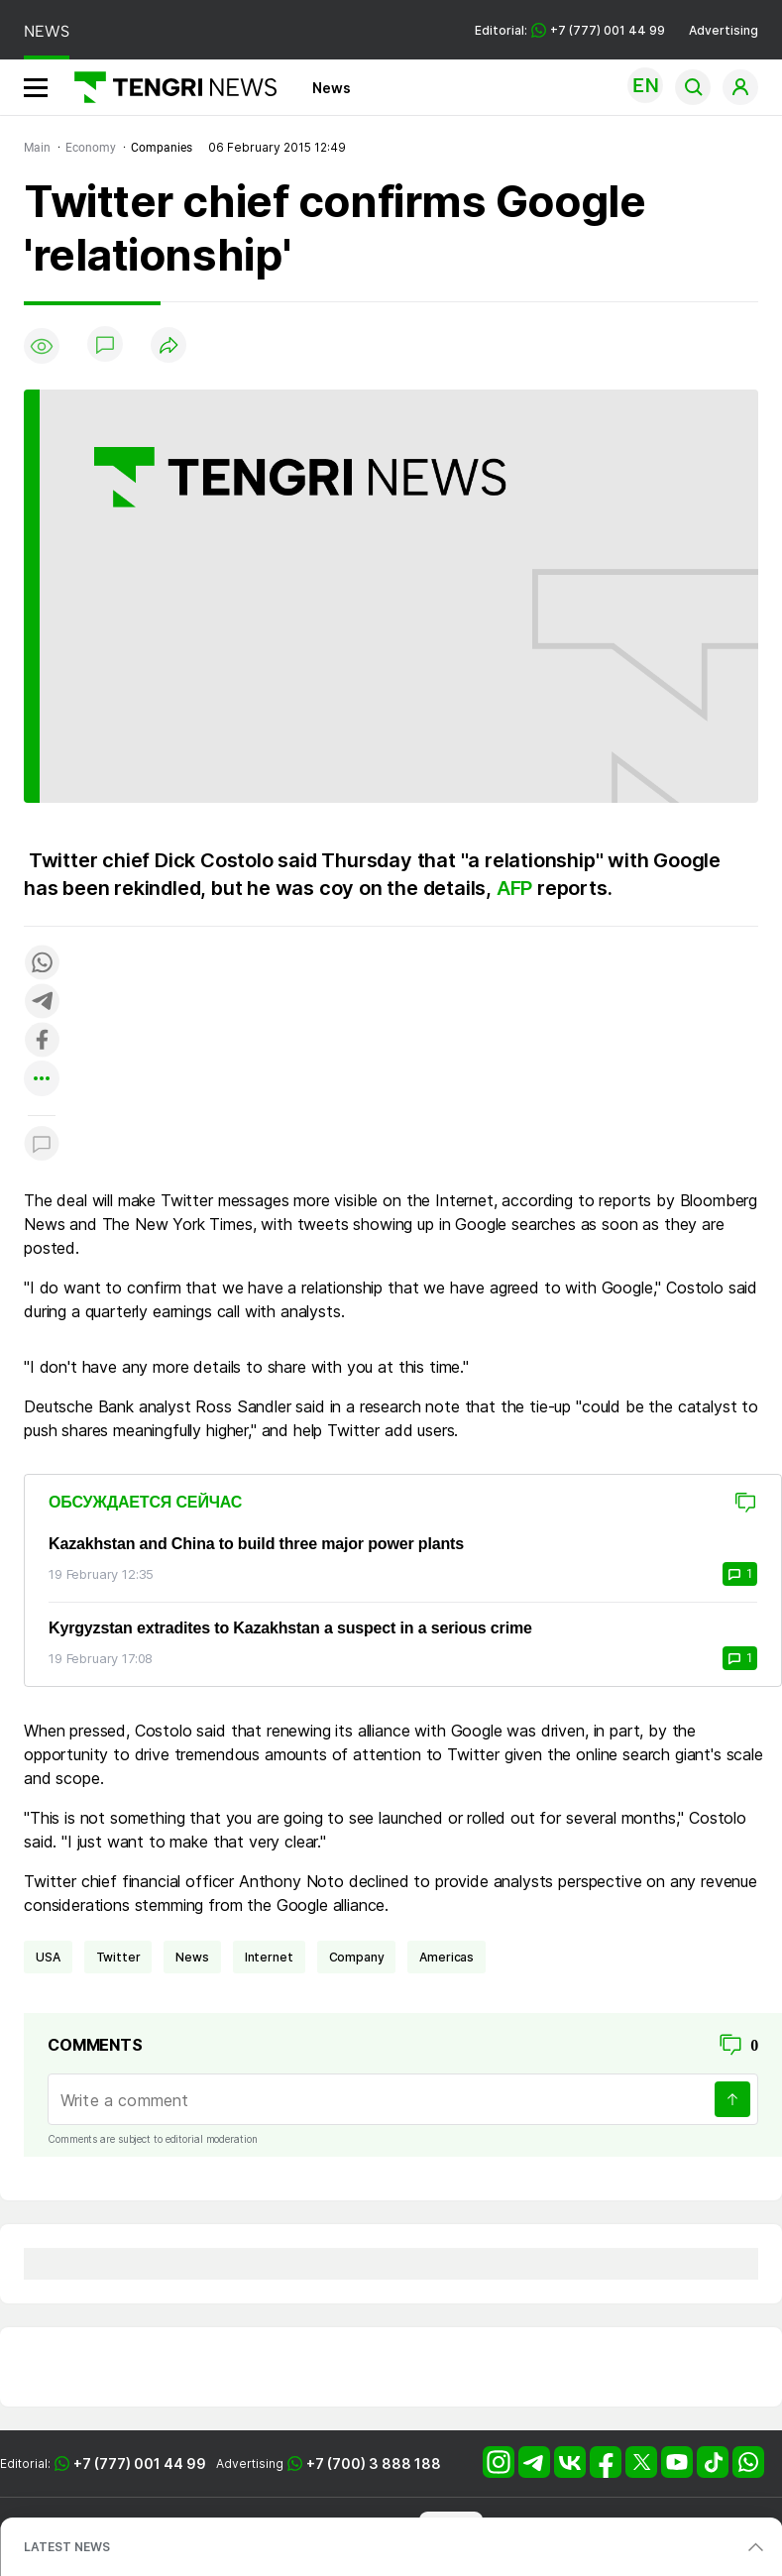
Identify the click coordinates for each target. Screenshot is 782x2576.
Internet (269, 1957)
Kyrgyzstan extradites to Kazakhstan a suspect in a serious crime (290, 1628)
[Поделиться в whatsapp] (41, 964)
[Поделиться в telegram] (41, 1002)
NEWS (46, 31)
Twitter (118, 1957)
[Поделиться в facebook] (41, 1041)
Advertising (723, 30)
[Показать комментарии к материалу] (41, 1145)
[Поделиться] (168, 346)
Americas (446, 1957)
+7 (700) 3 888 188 (373, 2463)
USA (48, 1957)
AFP (514, 888)
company (357, 1957)
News (331, 87)
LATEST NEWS (67, 2546)
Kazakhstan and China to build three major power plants (256, 1543)
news (191, 1957)
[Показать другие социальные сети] (41, 1080)
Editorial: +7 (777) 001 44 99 (570, 30)
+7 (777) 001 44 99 (139, 2463)
